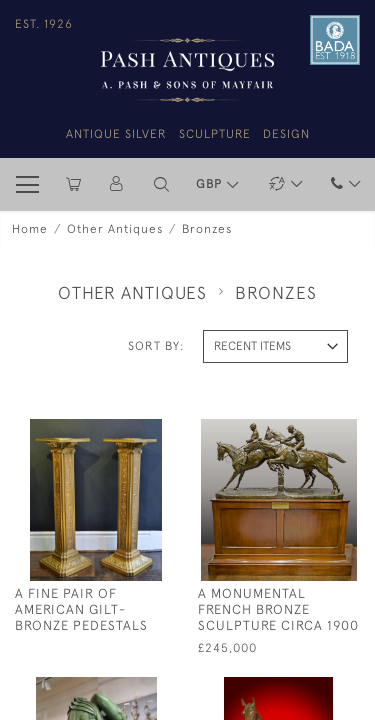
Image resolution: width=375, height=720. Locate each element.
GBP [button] (211, 184)
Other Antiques (115, 229)
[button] (161, 184)
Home (30, 229)
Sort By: (156, 346)
